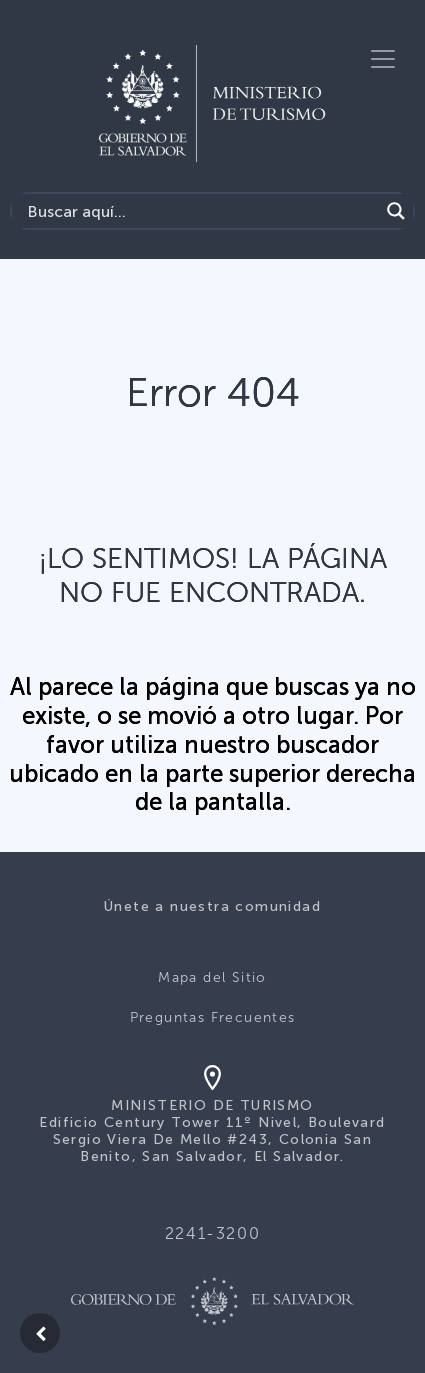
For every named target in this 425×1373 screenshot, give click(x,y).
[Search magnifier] (396, 211)
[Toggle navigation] (383, 59)
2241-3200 (212, 1233)
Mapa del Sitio (212, 977)
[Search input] (200, 211)
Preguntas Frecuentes (213, 1017)
